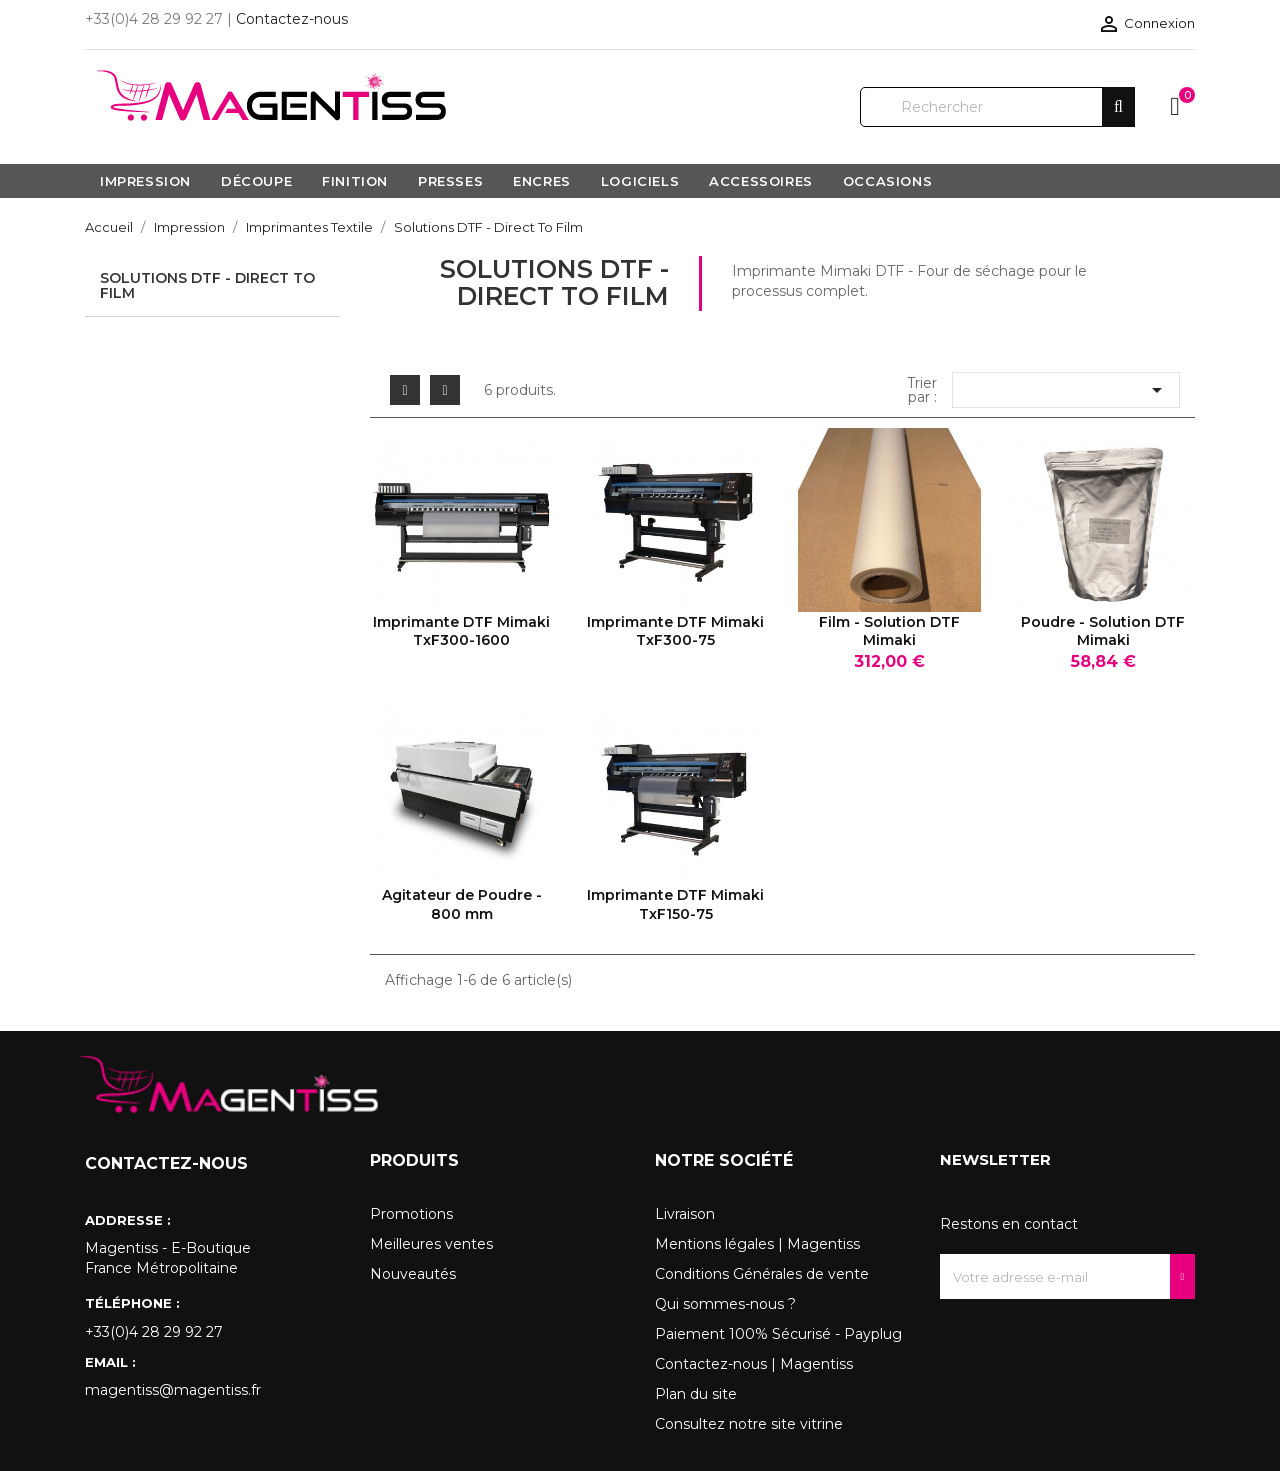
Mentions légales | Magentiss (757, 1244)
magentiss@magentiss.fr (173, 1390)
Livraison (685, 1214)
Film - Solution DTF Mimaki (889, 631)
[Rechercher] (997, 107)
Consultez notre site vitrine (749, 1424)
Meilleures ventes (431, 1244)
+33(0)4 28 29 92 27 (154, 1332)
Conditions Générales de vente (762, 1274)
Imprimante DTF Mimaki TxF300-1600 (461, 631)
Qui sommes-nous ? (725, 1304)
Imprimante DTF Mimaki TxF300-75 (675, 631)
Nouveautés (413, 1274)
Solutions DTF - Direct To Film (207, 285)
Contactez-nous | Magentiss (754, 1364)
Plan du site (696, 1394)
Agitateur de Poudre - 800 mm (462, 904)
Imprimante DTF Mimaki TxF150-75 (675, 904)
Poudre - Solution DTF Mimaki (1103, 631)
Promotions (411, 1214)
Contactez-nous (292, 19)
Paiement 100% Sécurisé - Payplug (778, 1334)
